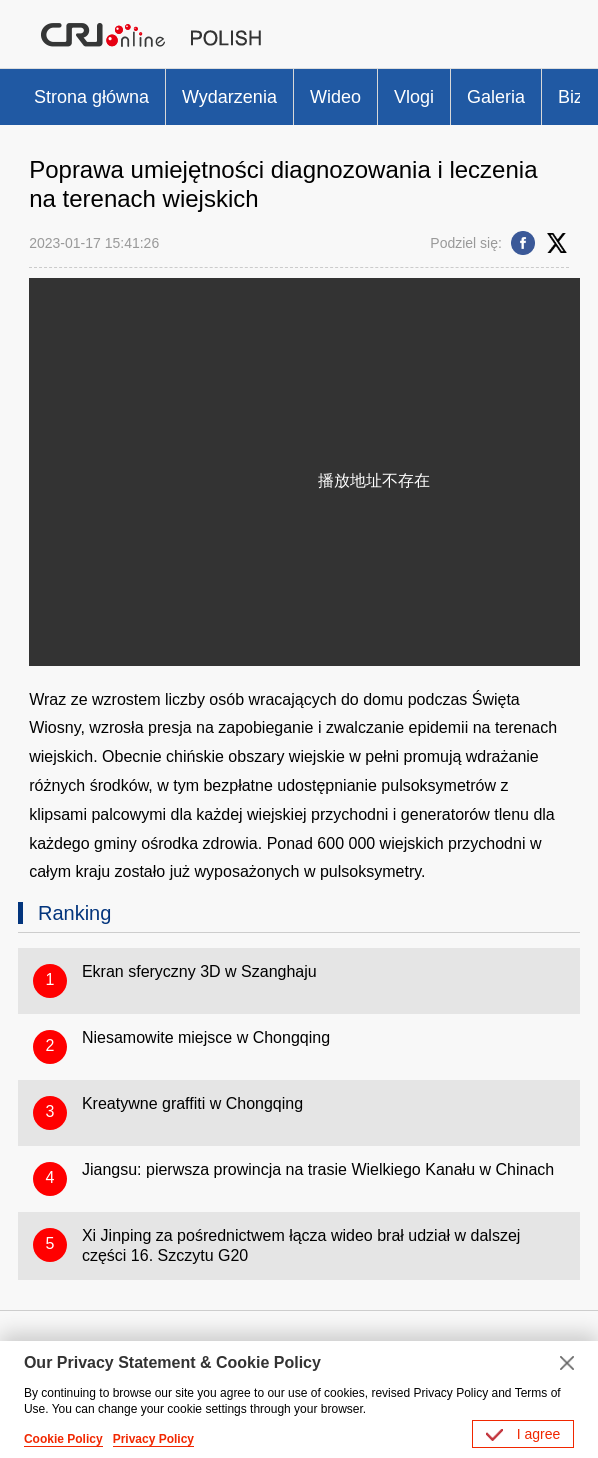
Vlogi (414, 97)
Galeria (496, 97)
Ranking (74, 913)
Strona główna (91, 97)
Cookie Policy (63, 1439)
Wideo (335, 97)
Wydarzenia (229, 97)
